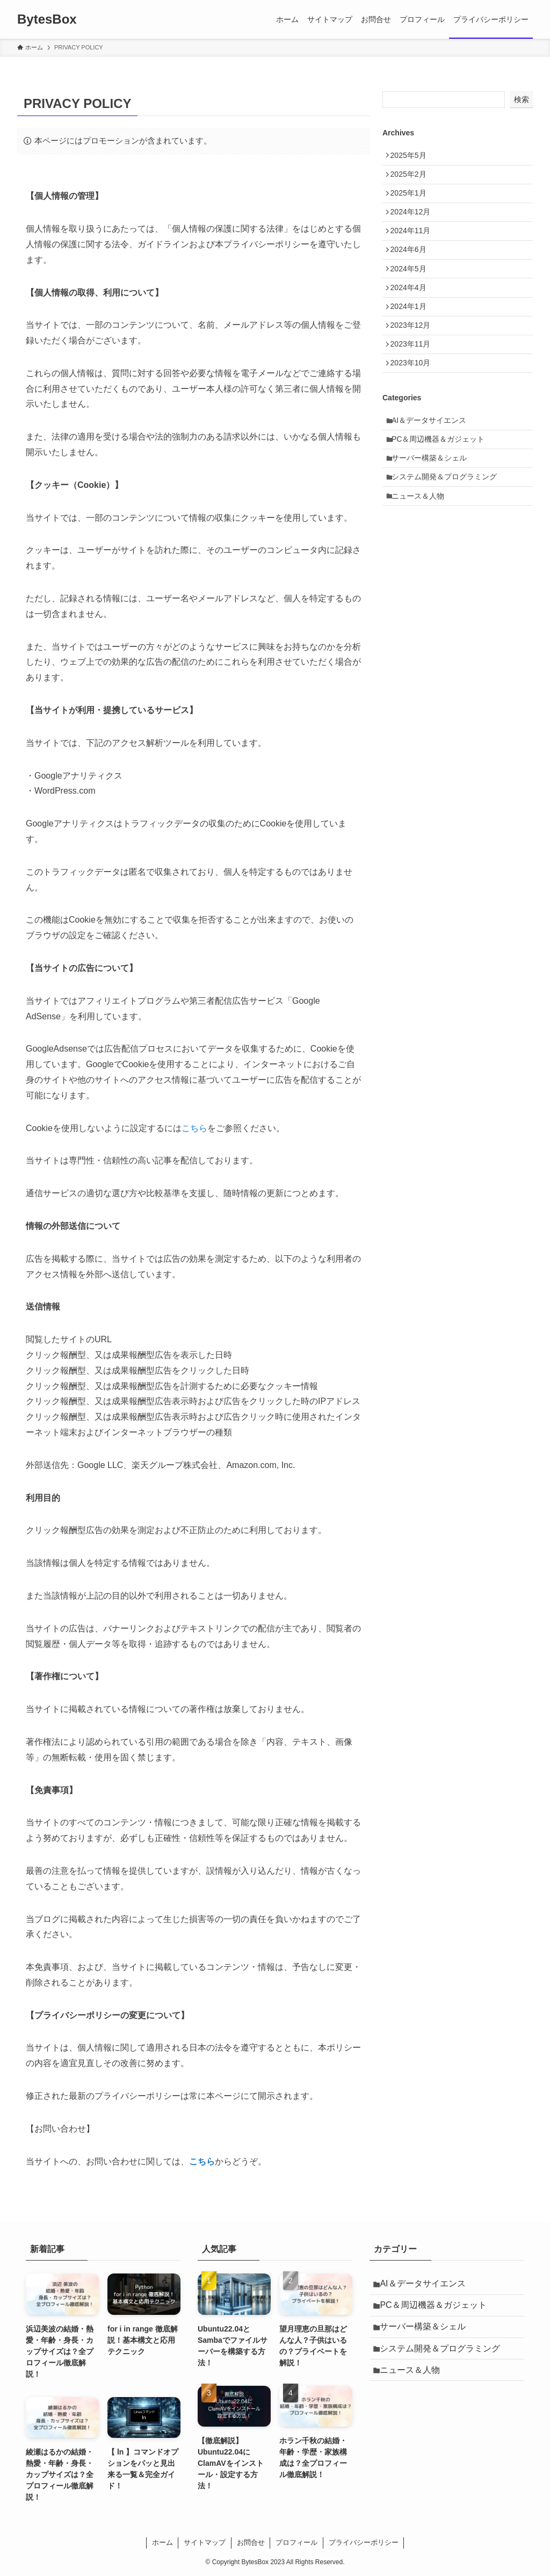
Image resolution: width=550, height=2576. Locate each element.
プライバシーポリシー (364, 2542)
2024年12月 (414, 224)
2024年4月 (412, 313)
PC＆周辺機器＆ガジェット (442, 485)
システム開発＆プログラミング (448, 530)
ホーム (162, 2542)
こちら (194, 1128)
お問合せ (251, 2542)
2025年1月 (412, 201)
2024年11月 (414, 246)
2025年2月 (412, 179)
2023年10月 (414, 402)
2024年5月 (412, 290)
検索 (521, 99)
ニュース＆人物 (422, 553)
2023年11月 (414, 380)
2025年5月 (412, 157)
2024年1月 (412, 336)
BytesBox (47, 19)
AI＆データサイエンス (433, 463)
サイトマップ (205, 2542)
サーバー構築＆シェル (433, 508)
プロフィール (296, 2542)
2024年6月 (412, 268)
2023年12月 (414, 358)
